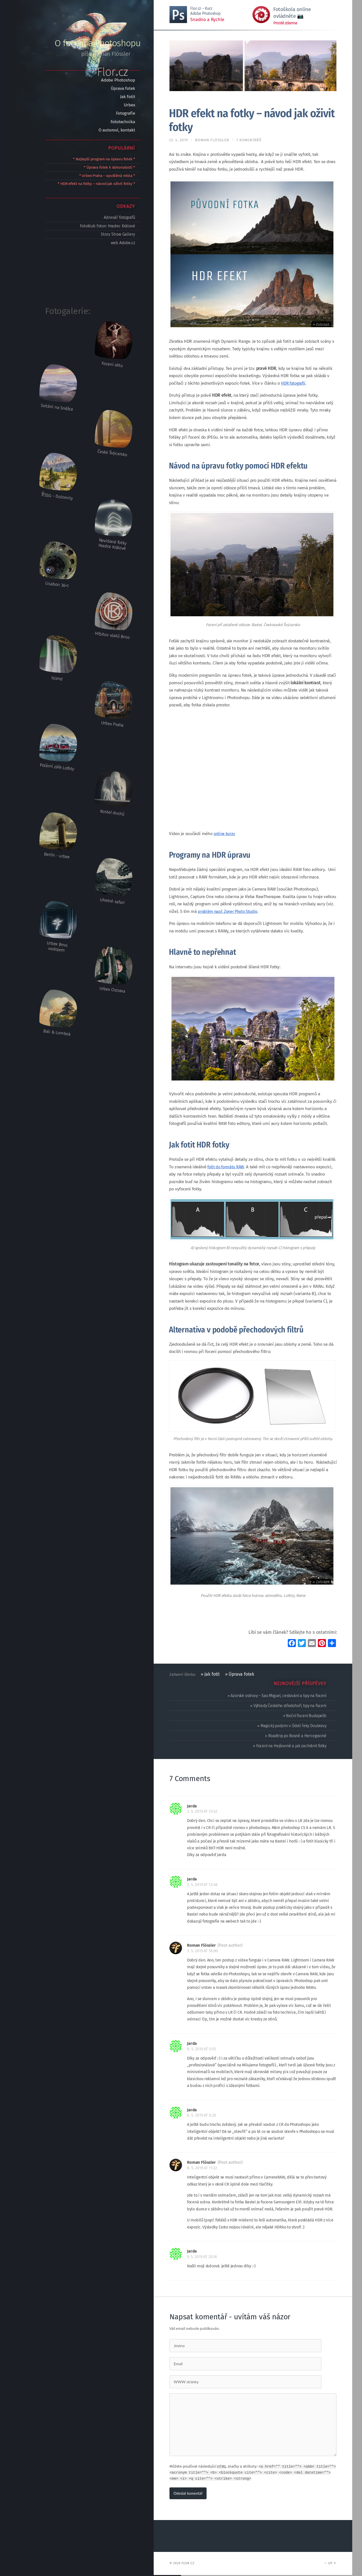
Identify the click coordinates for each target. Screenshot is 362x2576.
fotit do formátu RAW (227, 1168)
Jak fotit (127, 141)
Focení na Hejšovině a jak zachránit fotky (291, 1747)
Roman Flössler (214, 141)
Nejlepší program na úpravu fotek (104, 203)
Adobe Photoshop (118, 124)
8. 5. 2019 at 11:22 (202, 2169)
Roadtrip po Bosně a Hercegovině (297, 1737)
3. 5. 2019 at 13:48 (202, 1886)
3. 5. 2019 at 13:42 (202, 1813)
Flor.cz (188, 2564)
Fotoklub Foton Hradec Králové (107, 270)
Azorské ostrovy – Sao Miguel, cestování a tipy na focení (278, 1697)
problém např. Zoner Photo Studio (229, 913)
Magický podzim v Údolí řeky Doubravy (293, 1727)
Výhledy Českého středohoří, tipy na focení (289, 1707)
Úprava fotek (123, 133)
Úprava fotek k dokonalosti (109, 212)
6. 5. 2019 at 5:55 (201, 2050)
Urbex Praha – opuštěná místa (107, 220)
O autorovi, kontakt (117, 174)
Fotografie (125, 158)
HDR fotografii (294, 385)
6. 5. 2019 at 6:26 (201, 2117)
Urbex (129, 149)
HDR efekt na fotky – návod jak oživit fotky (96, 228)
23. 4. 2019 (179, 141)
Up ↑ (332, 2564)
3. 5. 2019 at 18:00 (202, 1952)
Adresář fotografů (119, 262)
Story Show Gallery (118, 279)
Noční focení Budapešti (306, 1717)
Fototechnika (123, 166)
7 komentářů (251, 141)
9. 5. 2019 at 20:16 (202, 2258)
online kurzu (225, 835)
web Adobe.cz (123, 287)
